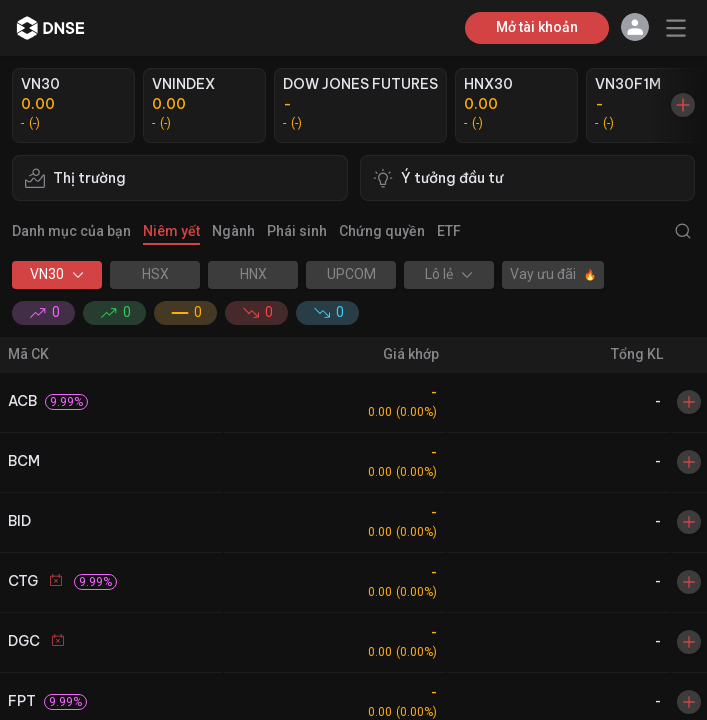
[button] (635, 28)
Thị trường (75, 178)
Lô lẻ (449, 274)
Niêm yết (171, 231)
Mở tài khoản (537, 27)
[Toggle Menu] (676, 28)
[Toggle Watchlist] (689, 402)
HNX (253, 274)
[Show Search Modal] (679, 231)
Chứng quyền (382, 231)
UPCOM (351, 274)
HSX (155, 274)
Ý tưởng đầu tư (438, 178)
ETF (449, 231)
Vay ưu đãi (553, 274)
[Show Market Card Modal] (683, 105)
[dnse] (50, 28)
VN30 (57, 274)
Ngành (233, 231)
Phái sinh (297, 231)
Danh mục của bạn (71, 231)
